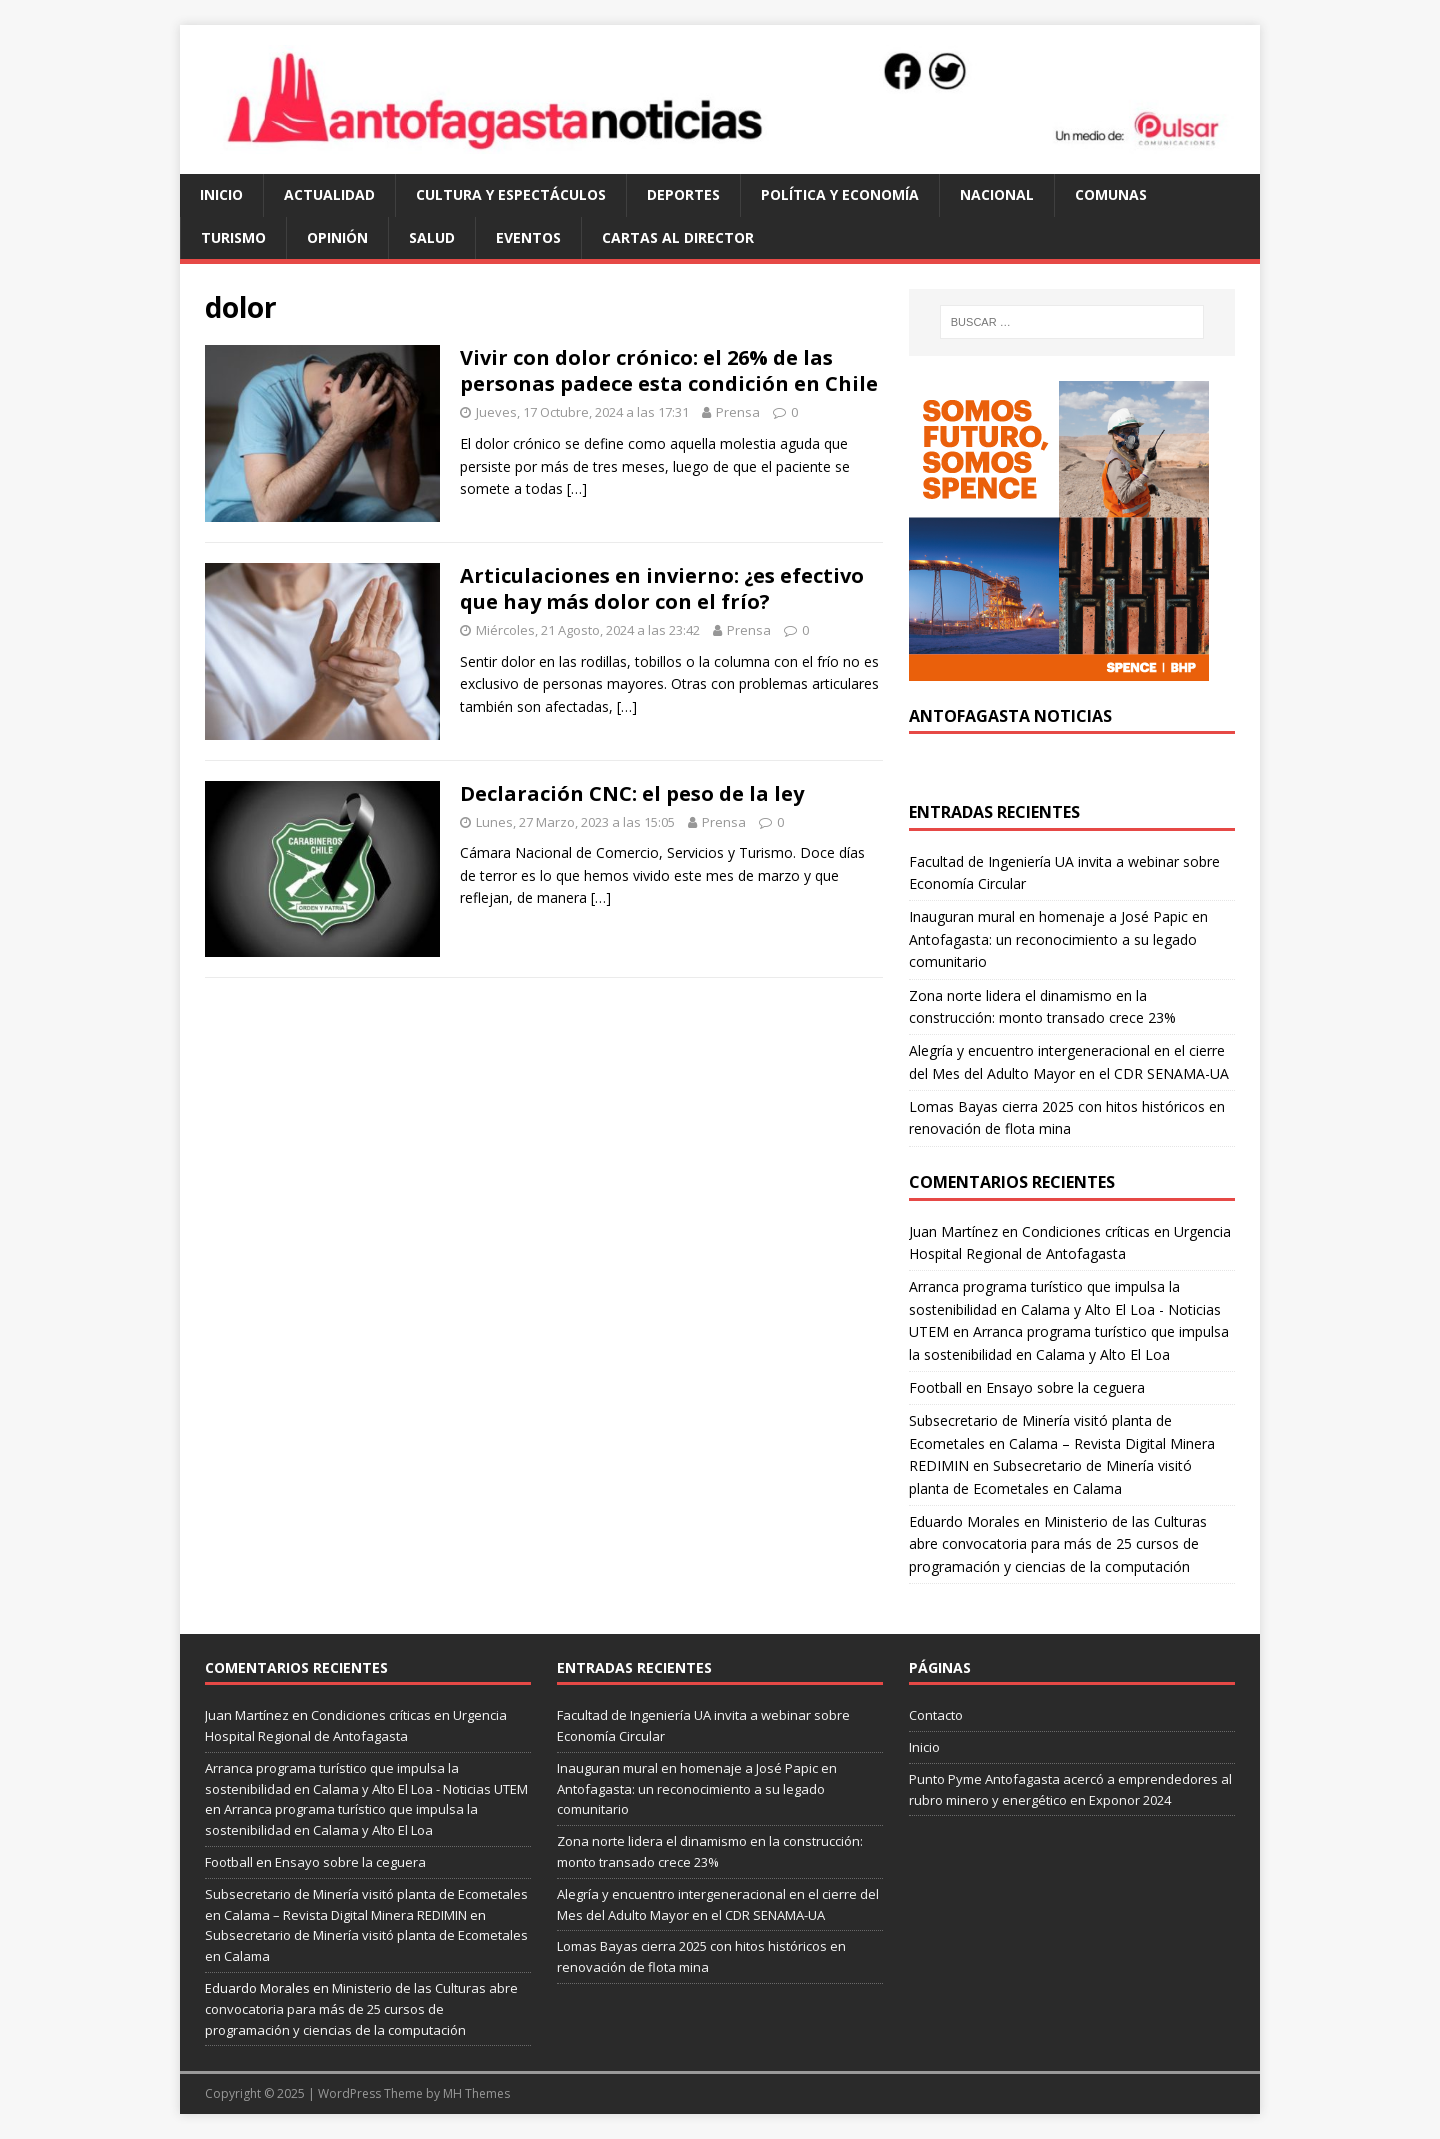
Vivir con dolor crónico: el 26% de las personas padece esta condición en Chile (669, 370)
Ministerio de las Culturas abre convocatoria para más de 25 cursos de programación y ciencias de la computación (1058, 1544)
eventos (528, 237)
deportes (683, 194)
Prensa (738, 412)
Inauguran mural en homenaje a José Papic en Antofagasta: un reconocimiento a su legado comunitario (1058, 939)
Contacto (936, 1715)
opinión (337, 237)
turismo (233, 237)
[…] (577, 488)
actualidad (329, 194)
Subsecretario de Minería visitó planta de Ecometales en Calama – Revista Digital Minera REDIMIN (1062, 1443)
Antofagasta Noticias (1010, 716)
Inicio (221, 194)
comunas (1111, 194)
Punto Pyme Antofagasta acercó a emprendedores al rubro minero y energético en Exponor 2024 (1070, 1789)
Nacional (997, 194)
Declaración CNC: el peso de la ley (632, 793)
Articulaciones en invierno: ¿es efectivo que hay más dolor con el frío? (662, 588)
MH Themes (476, 2093)
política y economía (840, 194)
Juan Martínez (953, 1231)
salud (432, 237)
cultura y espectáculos (511, 194)
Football (935, 1387)
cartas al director (678, 237)
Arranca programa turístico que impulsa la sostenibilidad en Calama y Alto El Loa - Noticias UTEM (1065, 1309)
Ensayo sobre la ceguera (1065, 1387)
